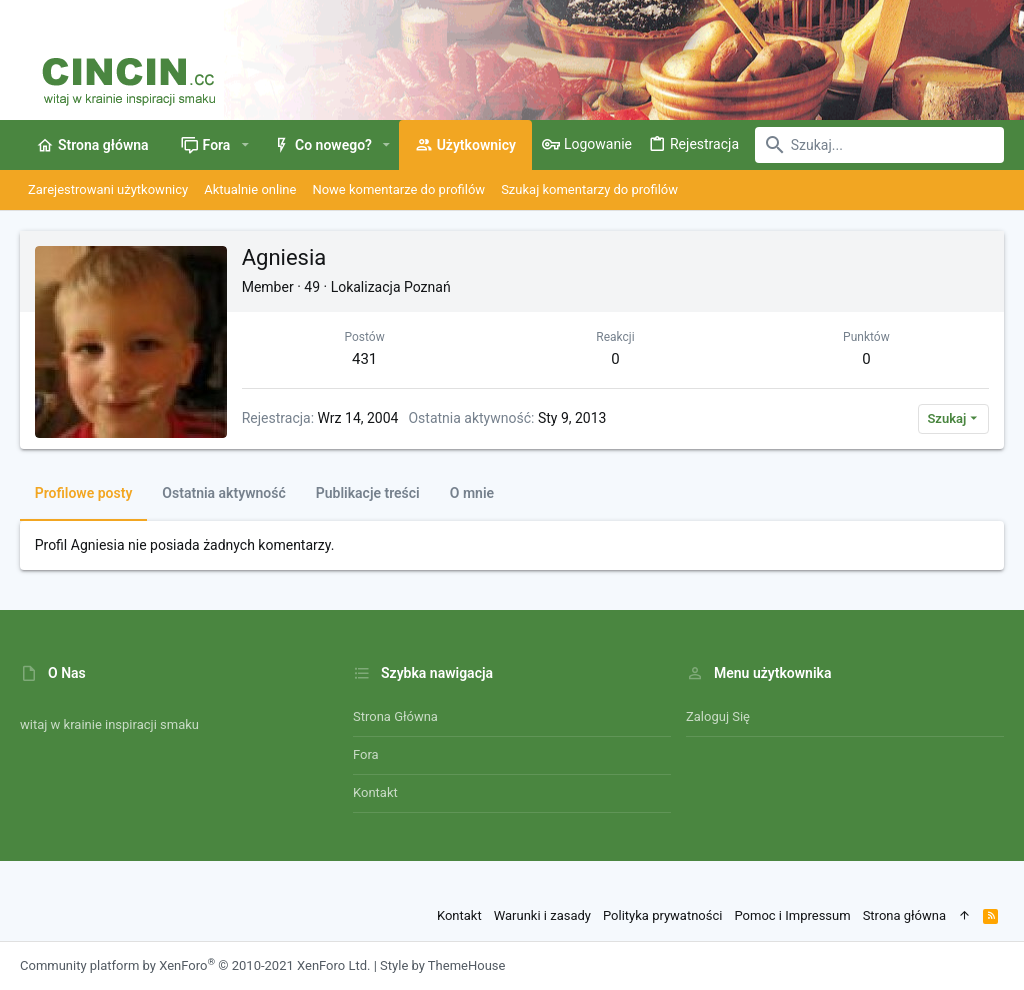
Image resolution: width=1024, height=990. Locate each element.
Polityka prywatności (662, 915)
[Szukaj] (879, 145)
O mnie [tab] (472, 493)
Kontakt (375, 792)
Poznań (427, 287)
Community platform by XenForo (195, 965)
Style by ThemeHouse (442, 965)
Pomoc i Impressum (792, 915)
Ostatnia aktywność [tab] (224, 493)
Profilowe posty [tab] (84, 493)
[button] (244, 145)
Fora (366, 754)
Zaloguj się (718, 716)
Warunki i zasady (542, 915)
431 (364, 359)
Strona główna (395, 716)
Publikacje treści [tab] (368, 493)
